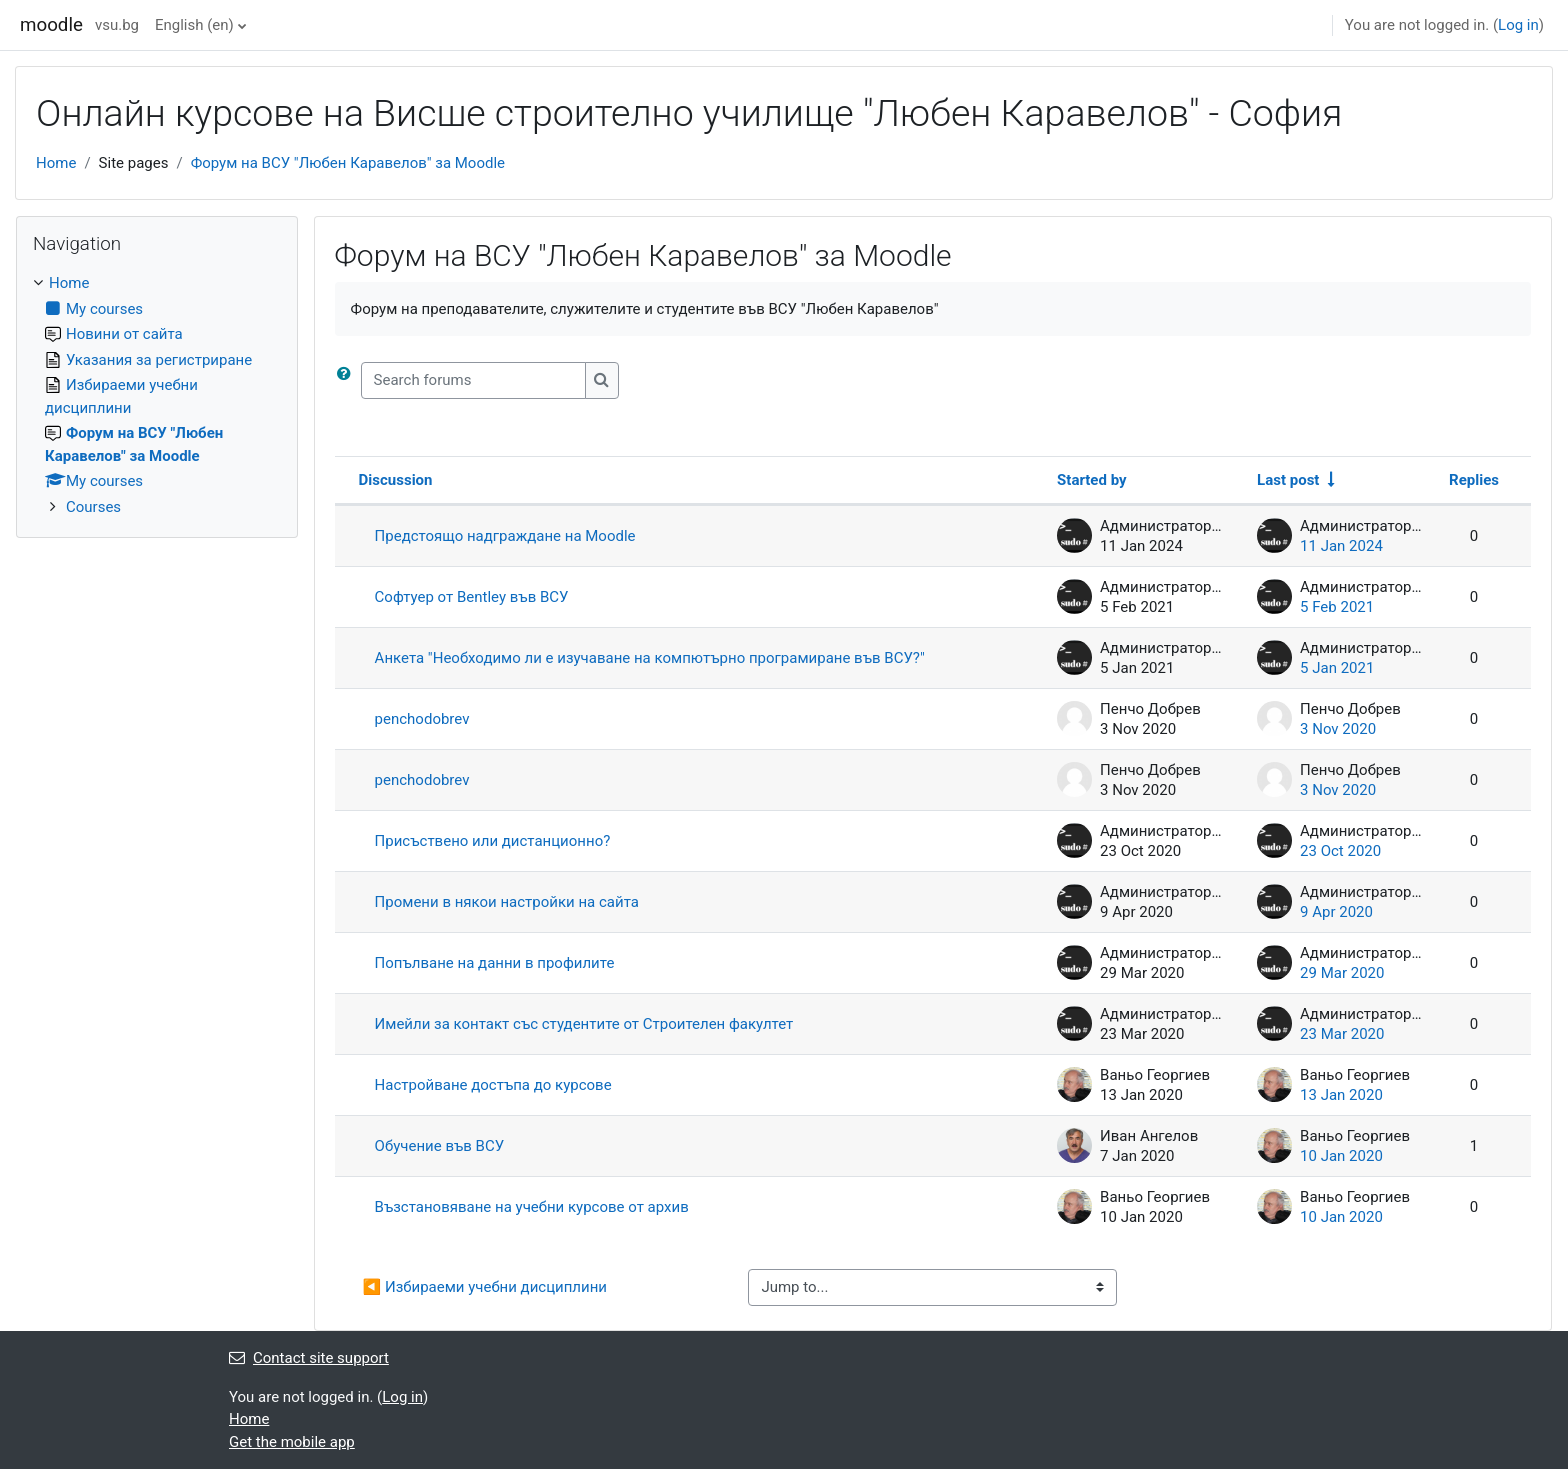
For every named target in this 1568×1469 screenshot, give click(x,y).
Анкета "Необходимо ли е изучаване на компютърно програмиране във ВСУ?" (650, 658)
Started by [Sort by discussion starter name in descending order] (1091, 480)
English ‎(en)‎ (194, 25)
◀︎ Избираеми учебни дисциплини (485, 1287)
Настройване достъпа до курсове (493, 1085)
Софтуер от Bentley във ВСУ (472, 597)
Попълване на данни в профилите (495, 963)
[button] (348, 380)
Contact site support (309, 1358)
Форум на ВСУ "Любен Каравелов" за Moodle (348, 163)
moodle (51, 25)
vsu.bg (117, 25)
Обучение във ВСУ (440, 1146)
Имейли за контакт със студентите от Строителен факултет (584, 1024)
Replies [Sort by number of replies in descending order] (1474, 480)
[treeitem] (157, 395)
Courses (93, 507)
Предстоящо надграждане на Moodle (505, 536)
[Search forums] (473, 380)
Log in (1518, 25)
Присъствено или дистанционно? (493, 841)
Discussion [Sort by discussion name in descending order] (396, 480)
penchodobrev (422, 719)
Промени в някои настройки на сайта (507, 902)
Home (56, 163)
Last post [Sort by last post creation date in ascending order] (1288, 480)
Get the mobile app (292, 1442)
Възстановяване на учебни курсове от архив (532, 1207)
